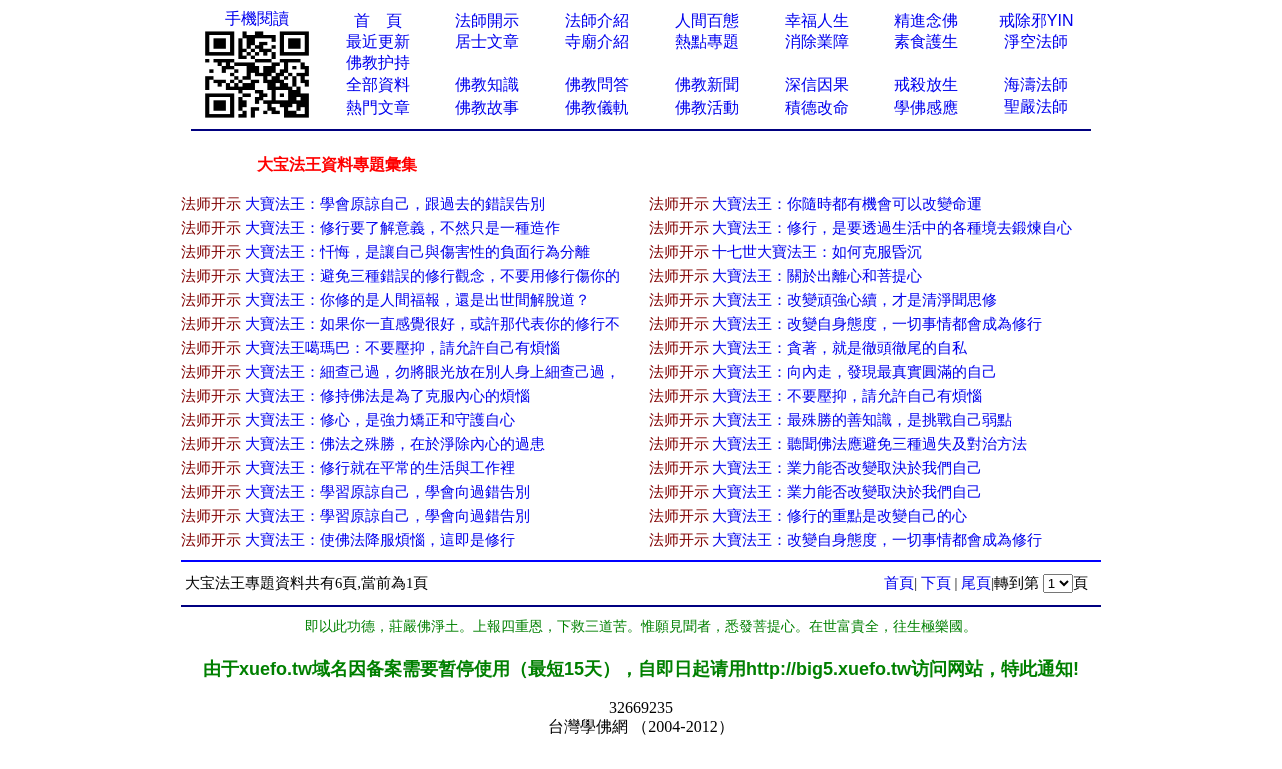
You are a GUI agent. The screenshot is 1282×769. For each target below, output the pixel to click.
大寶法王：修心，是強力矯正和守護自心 (380, 420)
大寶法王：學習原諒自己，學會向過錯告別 (387, 492)
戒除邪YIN (1036, 20)
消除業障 (817, 41)
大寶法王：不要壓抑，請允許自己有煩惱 (847, 396)
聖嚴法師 (1036, 106)
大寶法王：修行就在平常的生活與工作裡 (380, 468)
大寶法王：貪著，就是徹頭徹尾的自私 (839, 348)
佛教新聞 (707, 84)
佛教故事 (487, 107)
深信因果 (817, 84)
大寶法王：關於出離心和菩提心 (817, 276)
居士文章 (487, 41)
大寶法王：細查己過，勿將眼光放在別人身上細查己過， (432, 372)
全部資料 (378, 84)
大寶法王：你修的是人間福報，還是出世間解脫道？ (417, 300)
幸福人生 (817, 20)
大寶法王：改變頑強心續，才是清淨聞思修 (854, 300)
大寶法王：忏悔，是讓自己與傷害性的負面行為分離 (417, 252)
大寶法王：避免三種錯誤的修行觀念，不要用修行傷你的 (432, 276)
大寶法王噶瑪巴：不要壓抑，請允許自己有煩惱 (402, 348)
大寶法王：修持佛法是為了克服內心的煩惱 (387, 396)
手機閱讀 (257, 18)
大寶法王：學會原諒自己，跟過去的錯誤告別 (395, 204)
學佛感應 (926, 107)
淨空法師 (1036, 41)
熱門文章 (378, 107)
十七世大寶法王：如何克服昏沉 (817, 252)
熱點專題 (707, 41)
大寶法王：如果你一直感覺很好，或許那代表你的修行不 (432, 324)
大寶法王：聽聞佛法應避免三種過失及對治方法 (869, 444)
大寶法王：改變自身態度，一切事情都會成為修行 (877, 324)
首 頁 (378, 20)
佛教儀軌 (597, 107)
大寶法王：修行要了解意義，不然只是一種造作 (402, 228)
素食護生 (926, 41)
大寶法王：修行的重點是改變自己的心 (839, 516)
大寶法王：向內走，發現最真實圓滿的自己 (854, 372)
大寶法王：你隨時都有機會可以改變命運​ (847, 204)
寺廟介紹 (597, 41)
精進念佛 (926, 20)
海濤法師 (1036, 84)
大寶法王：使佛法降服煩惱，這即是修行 (380, 540)
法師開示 (487, 20)
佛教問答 (597, 84)
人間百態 (707, 20)
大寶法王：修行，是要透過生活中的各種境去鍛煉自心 (892, 228)
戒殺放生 (926, 84)
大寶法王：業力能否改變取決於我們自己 (847, 468)
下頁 (936, 583)
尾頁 (976, 583)
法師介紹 (597, 20)
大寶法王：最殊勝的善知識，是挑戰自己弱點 (862, 420)
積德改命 (817, 107)
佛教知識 (487, 84)
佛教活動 (707, 107)
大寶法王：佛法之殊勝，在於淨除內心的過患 (395, 444)
